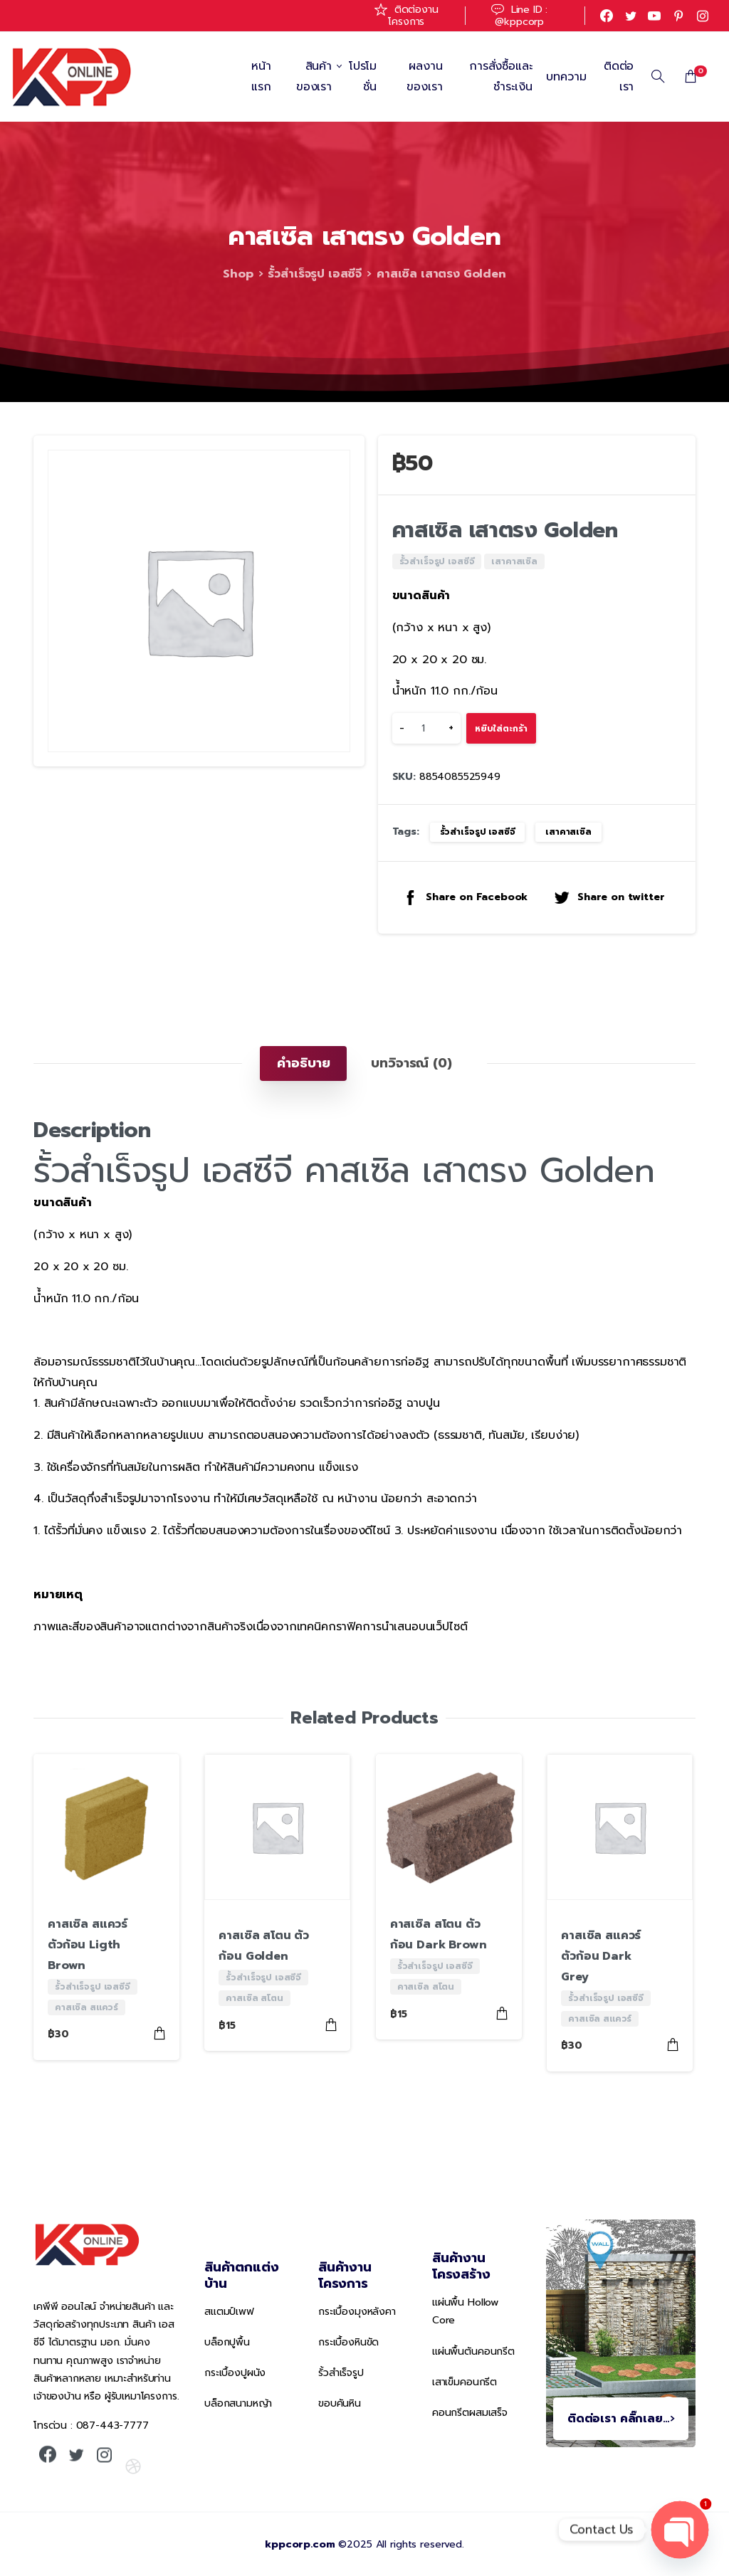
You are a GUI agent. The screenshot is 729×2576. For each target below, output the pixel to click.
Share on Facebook (465, 897)
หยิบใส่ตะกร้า (501, 728)
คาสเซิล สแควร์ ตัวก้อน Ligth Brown (87, 1945)
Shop (238, 274)
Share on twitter (608, 897)
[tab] (303, 1063)
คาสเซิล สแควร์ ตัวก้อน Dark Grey (601, 1956)
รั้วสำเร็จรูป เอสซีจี (313, 274)
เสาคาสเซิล (568, 831)
